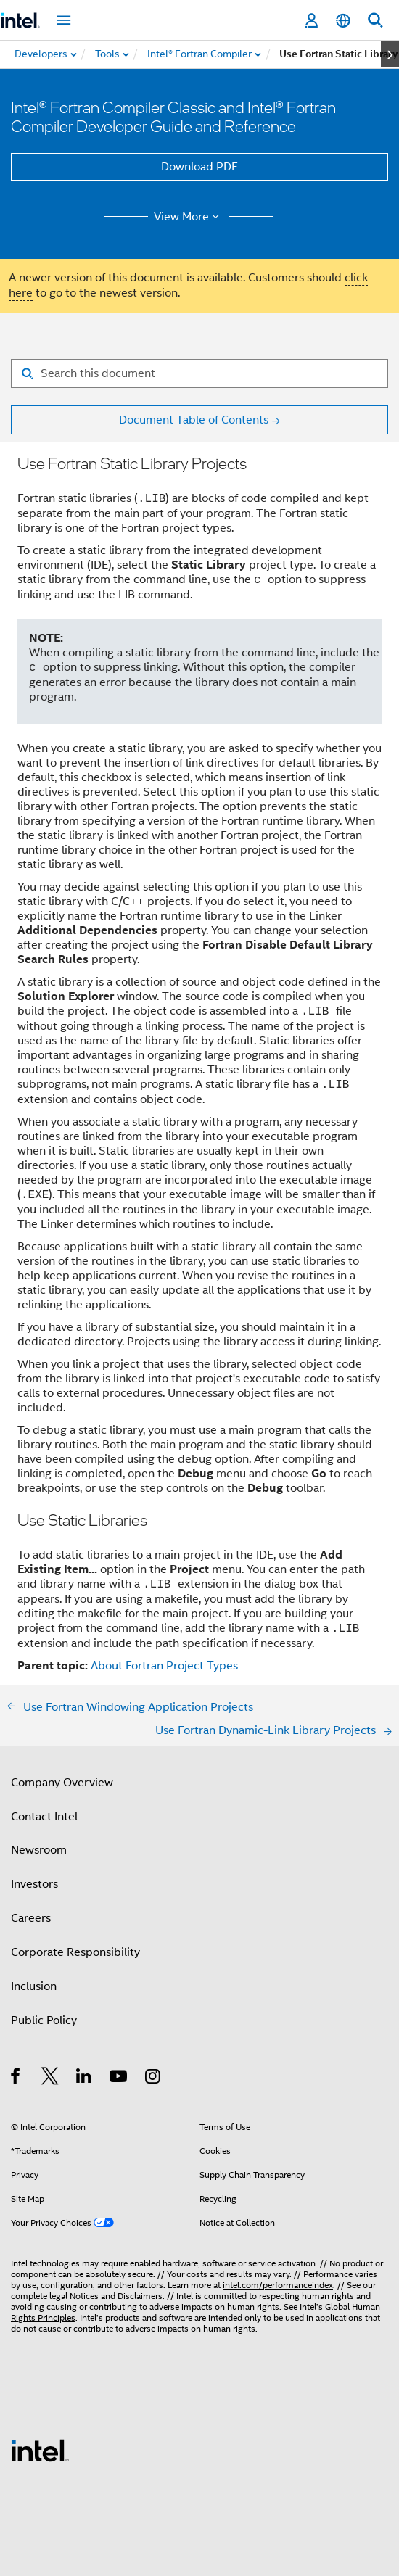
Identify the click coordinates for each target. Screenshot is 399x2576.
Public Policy (44, 2020)
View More (189, 217)
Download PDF (199, 167)
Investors (34, 1884)
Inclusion (34, 1986)
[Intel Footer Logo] (40, 2450)
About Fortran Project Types (164, 1666)
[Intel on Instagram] (153, 2078)
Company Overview (62, 1782)
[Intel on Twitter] (50, 2078)
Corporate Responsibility (75, 1952)
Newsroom (39, 1850)
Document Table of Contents (193, 420)
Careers (31, 1918)
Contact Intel (44, 1816)
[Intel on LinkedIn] (84, 2078)
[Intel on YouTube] (119, 2078)
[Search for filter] (199, 373)
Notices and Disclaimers (116, 2295)
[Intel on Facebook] (16, 2078)
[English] (343, 21)
